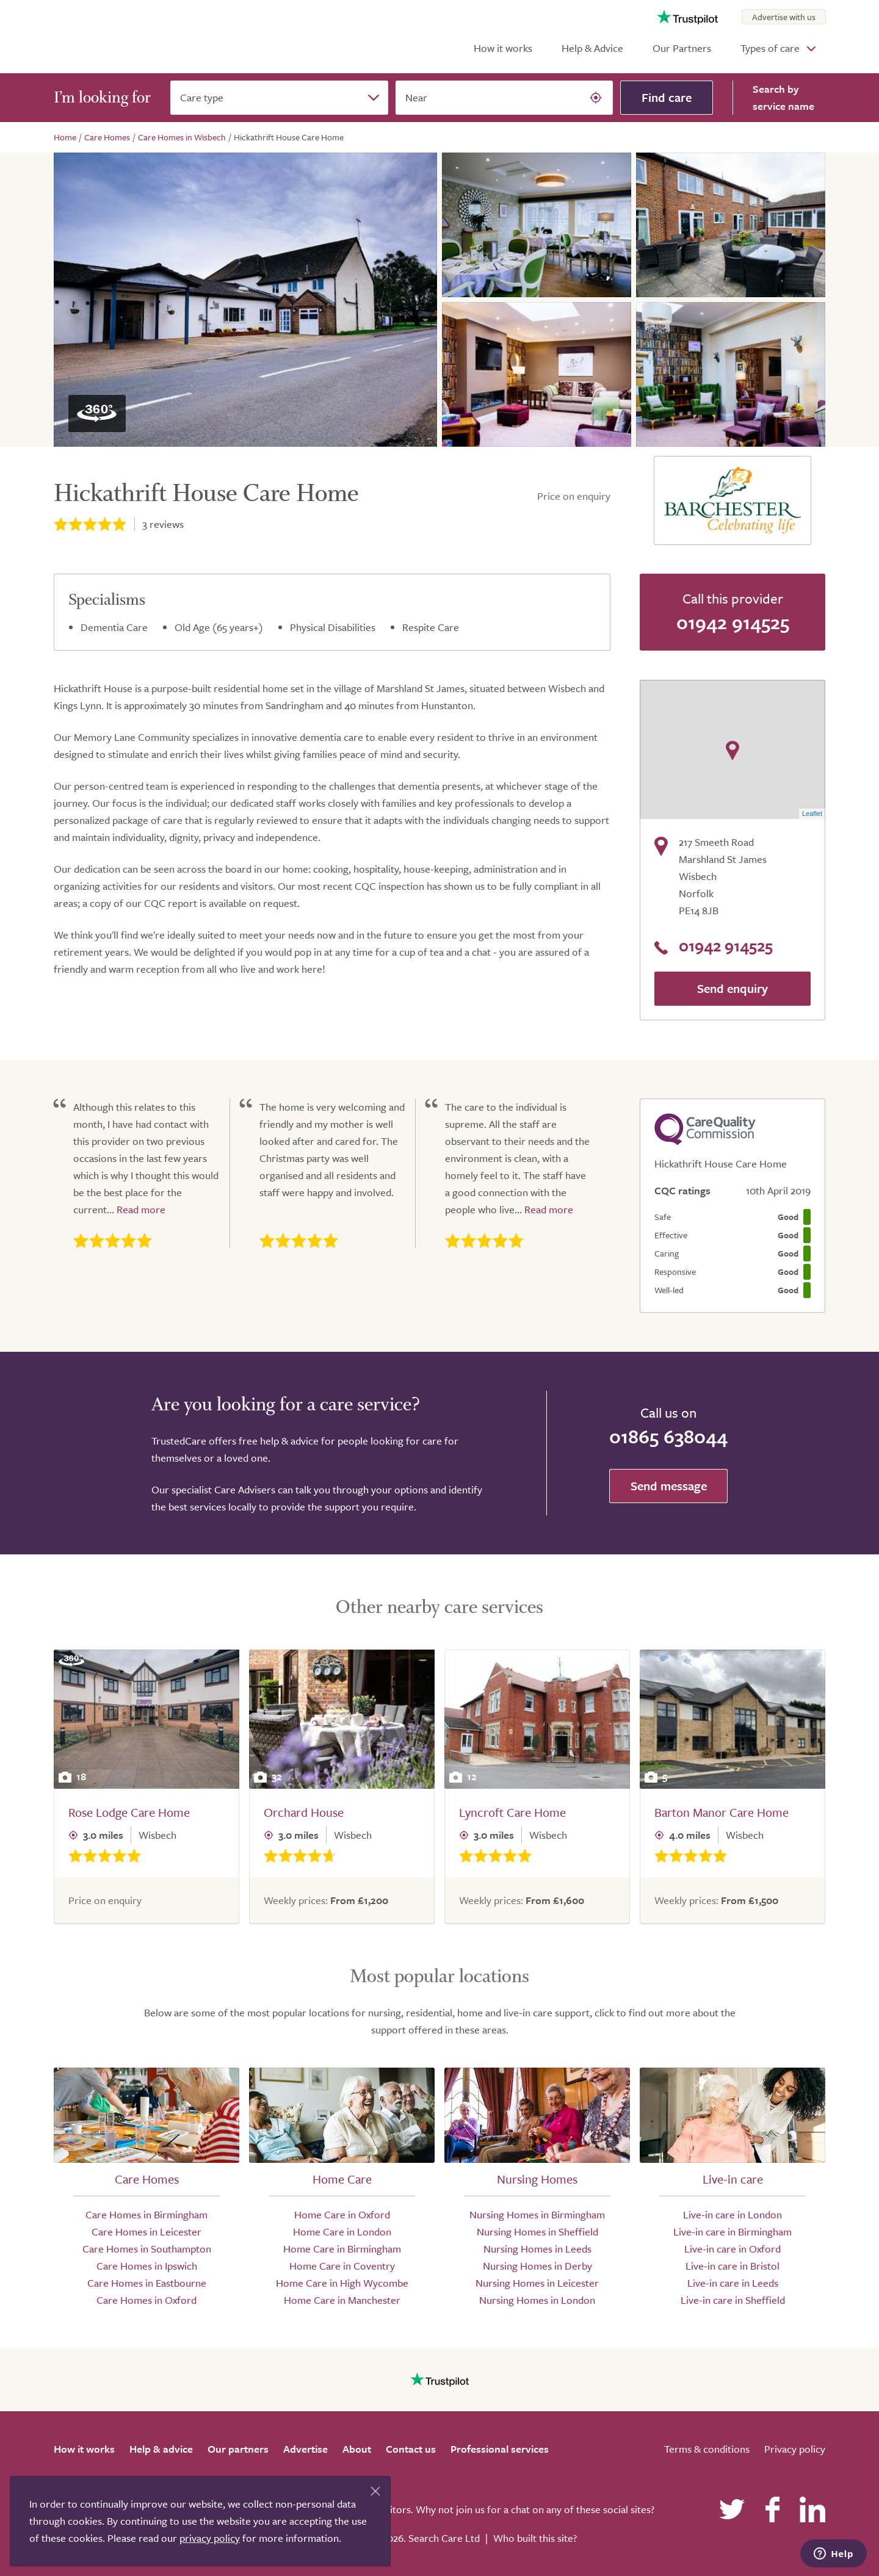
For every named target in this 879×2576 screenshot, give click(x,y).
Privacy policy (794, 2448)
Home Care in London (342, 2231)
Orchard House (304, 1812)
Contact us (411, 2448)
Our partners (238, 2448)
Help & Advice (592, 48)
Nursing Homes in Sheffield (537, 2231)
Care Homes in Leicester (146, 2231)
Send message (669, 1486)
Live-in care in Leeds (732, 2282)
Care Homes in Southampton (146, 2248)
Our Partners (682, 48)
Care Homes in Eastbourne (146, 2282)
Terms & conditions (707, 2448)
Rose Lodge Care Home (129, 1812)
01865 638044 (668, 1436)
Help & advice (161, 2448)
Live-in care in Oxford (732, 2248)
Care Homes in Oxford (146, 2299)
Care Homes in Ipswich (146, 2265)
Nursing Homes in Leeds (537, 2248)
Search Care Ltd (444, 2537)
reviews (163, 524)
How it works (503, 48)
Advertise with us (784, 16)
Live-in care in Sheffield (733, 2299)
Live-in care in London (732, 2214)
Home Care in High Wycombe (342, 2282)
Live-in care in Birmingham (732, 2231)
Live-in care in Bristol (732, 2265)
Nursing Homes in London (537, 2299)
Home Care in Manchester (342, 2299)
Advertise (305, 2448)
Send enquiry (732, 988)
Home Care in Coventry (342, 2265)
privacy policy (209, 2537)
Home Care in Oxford (342, 2214)
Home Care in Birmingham (342, 2248)
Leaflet (812, 813)
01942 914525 (732, 621)
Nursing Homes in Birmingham (537, 2214)
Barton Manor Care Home (721, 1812)
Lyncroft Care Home (512, 1812)
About (356, 2448)
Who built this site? (535, 2537)
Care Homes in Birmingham (146, 2214)
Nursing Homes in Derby (537, 2265)
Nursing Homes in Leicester (537, 2282)
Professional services (499, 2448)
